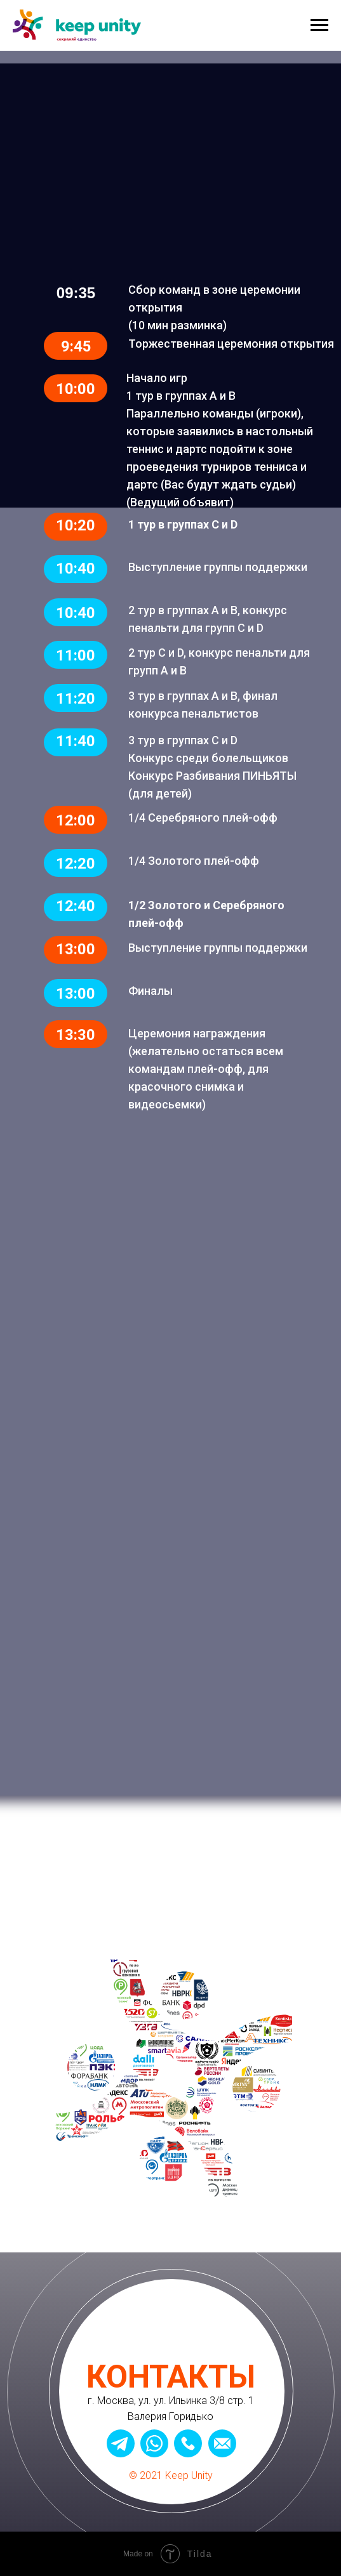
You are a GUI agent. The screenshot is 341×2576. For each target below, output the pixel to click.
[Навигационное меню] (319, 25)
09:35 (76, 292)
